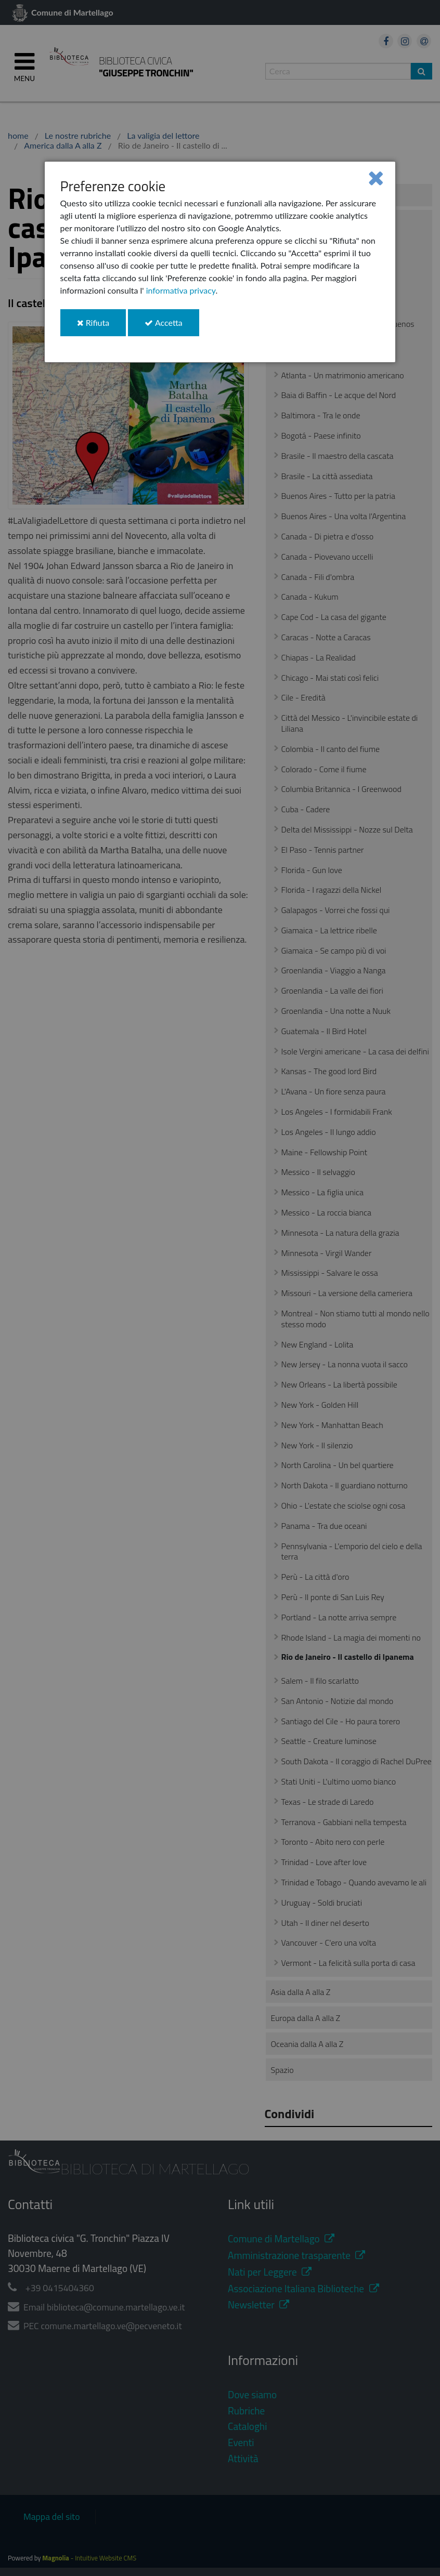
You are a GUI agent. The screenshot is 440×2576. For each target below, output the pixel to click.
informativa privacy (181, 290)
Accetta (172, 326)
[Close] (376, 177)
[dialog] (220, 262)
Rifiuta (101, 326)
